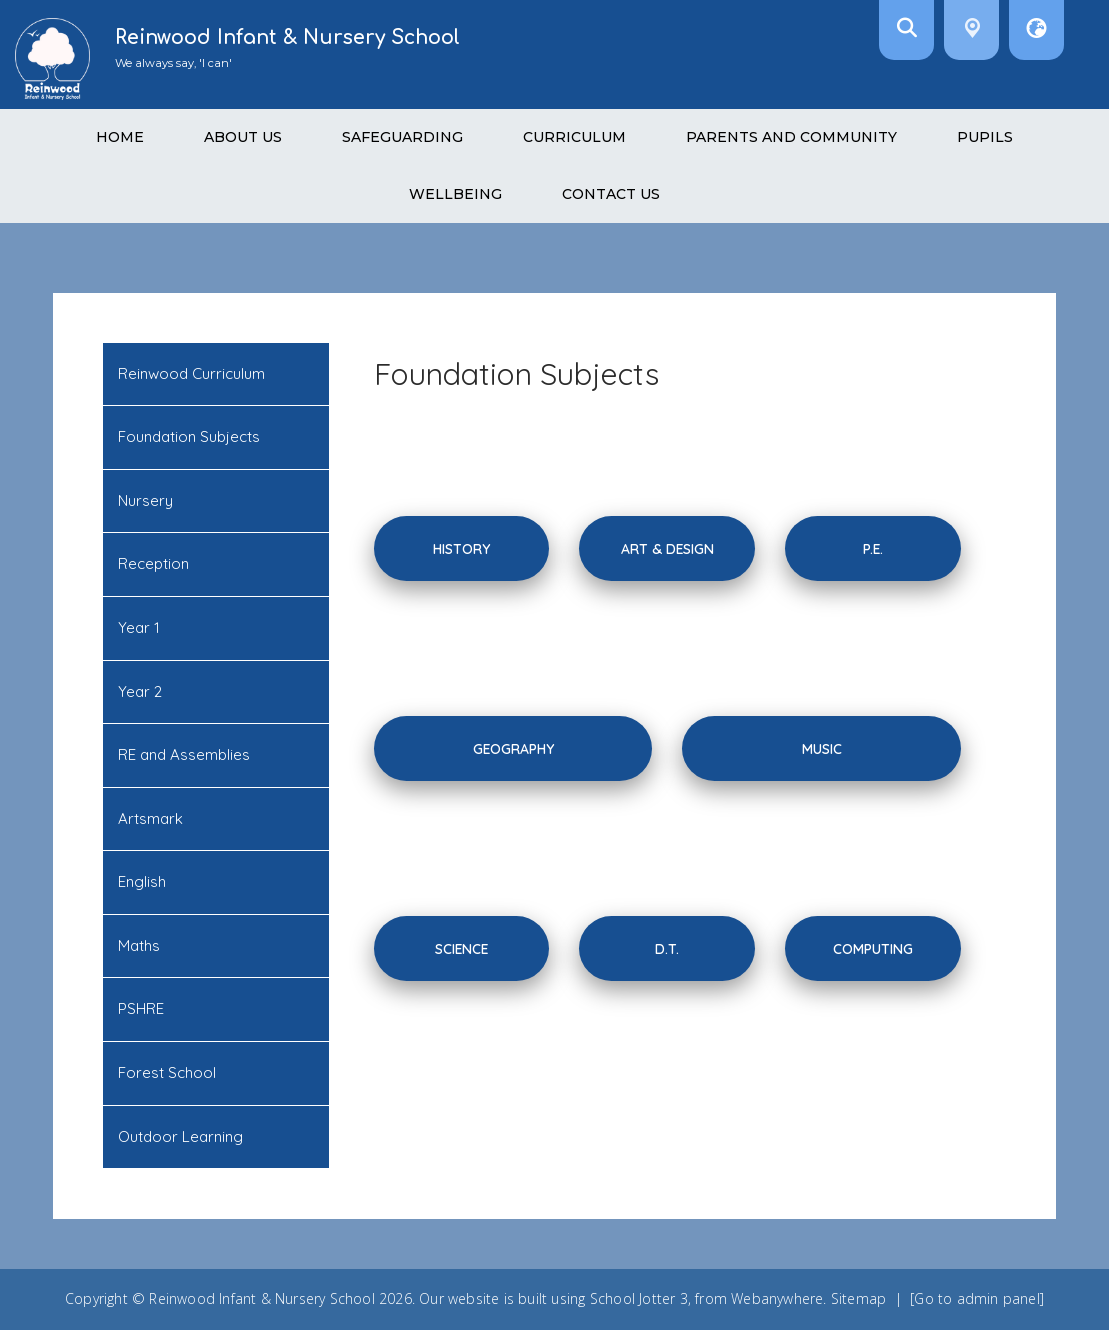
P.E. (873, 548)
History (461, 548)
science (461, 948)
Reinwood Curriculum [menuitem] (191, 373)
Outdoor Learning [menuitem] (180, 1136)
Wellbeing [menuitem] (455, 194)
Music (822, 748)
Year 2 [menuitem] (140, 691)
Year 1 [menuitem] (139, 627)
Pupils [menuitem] (985, 137)
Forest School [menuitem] (167, 1072)
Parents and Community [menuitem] (791, 137)
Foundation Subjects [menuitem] (189, 436)
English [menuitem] (142, 881)
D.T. (667, 948)
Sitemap (858, 1298)
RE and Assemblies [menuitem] (184, 754)
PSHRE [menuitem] (141, 1008)
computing (873, 948)
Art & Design (667, 548)
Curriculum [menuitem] (574, 137)
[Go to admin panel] (977, 1298)
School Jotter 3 (639, 1298)
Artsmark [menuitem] (150, 818)
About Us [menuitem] (243, 137)
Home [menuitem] (120, 137)
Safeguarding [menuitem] (402, 137)
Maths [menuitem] (139, 945)
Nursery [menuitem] (145, 500)
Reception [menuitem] (153, 563)
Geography (513, 748)
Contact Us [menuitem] (611, 194)
